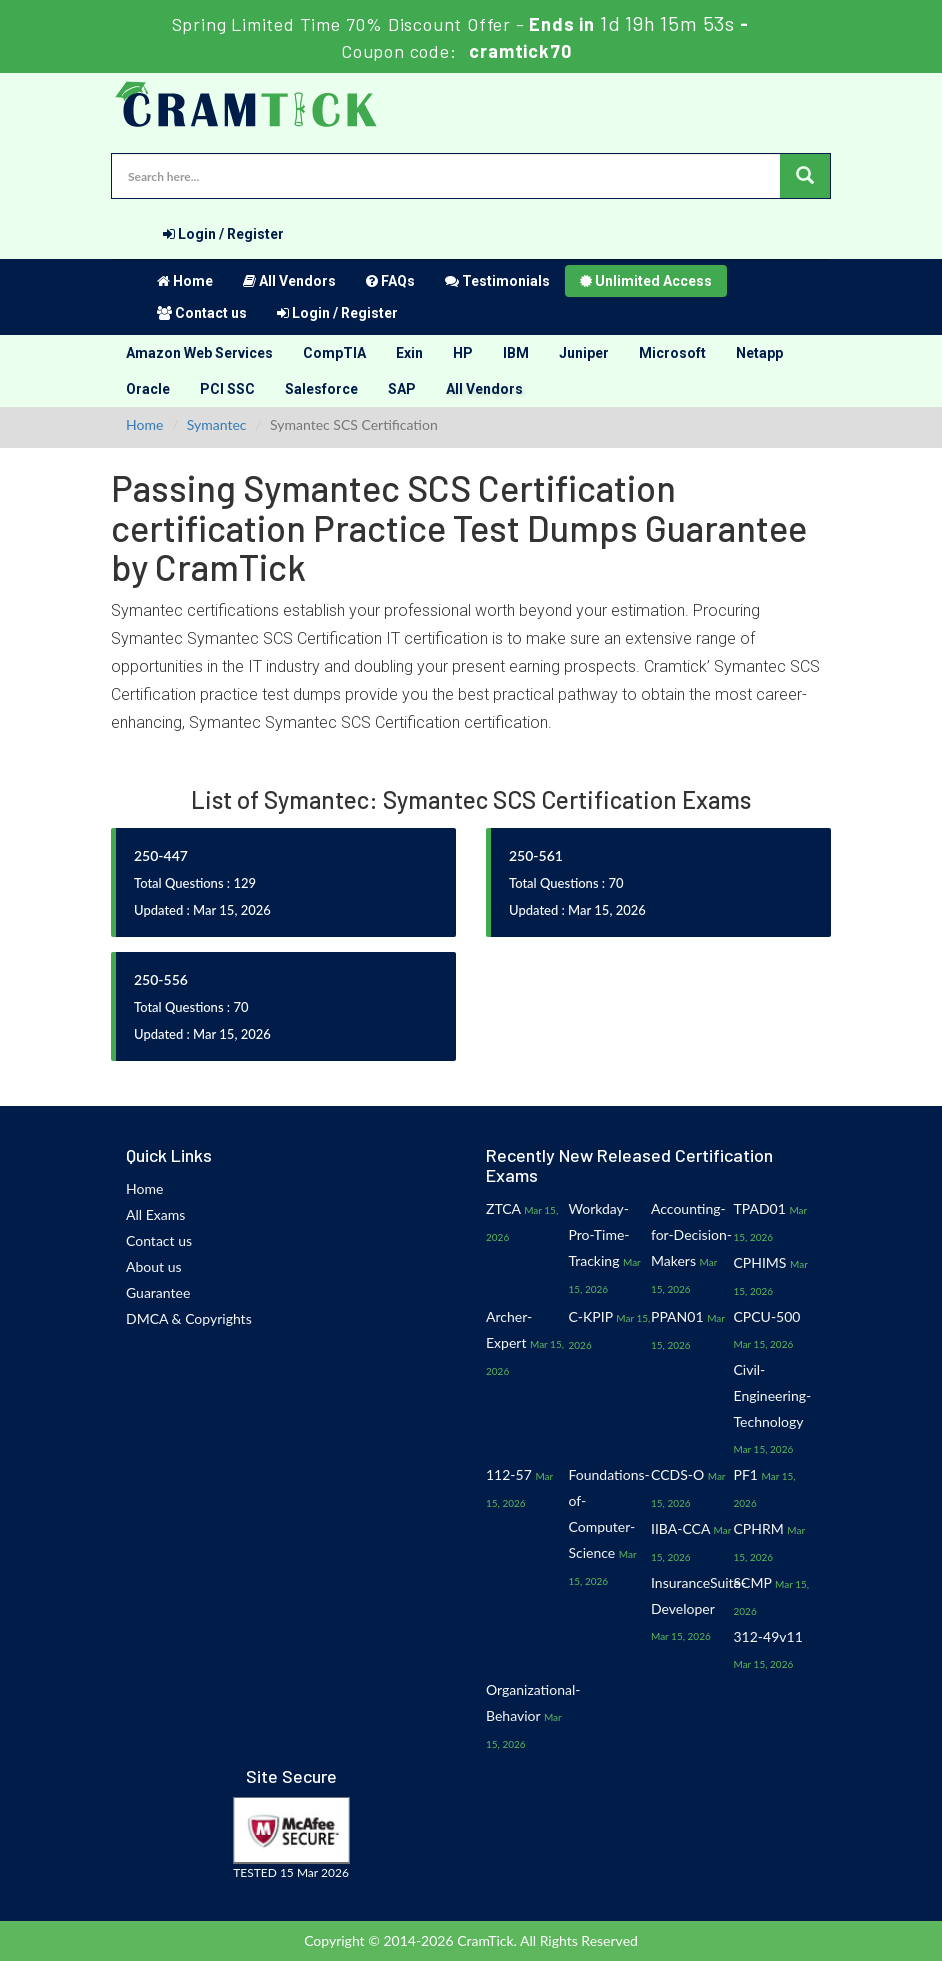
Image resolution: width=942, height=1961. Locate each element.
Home (185, 281)
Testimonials (497, 281)
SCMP (753, 1582)
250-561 (536, 855)
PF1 (746, 1474)
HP (463, 353)
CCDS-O (677, 1474)
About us (154, 1266)
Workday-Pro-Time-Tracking (599, 1234)
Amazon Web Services (199, 353)
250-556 (161, 979)
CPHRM (759, 1528)
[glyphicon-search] (805, 176)
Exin (409, 353)
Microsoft (672, 353)
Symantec (217, 424)
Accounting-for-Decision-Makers (691, 1234)
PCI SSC (227, 389)
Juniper (584, 353)
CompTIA (334, 353)
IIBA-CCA (680, 1528)
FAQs (390, 281)
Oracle (148, 389)
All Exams (155, 1214)
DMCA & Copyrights (189, 1318)
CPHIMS (760, 1262)
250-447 (161, 855)
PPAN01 (677, 1316)
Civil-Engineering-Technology (773, 1395)
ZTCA (503, 1208)
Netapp (759, 353)
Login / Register (223, 234)
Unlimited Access (646, 281)
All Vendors (289, 281)
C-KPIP (591, 1316)
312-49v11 (768, 1636)
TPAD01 (760, 1208)
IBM (516, 353)
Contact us (202, 313)
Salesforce (321, 389)
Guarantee (158, 1292)
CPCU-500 (767, 1316)
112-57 (509, 1474)
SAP (402, 389)
